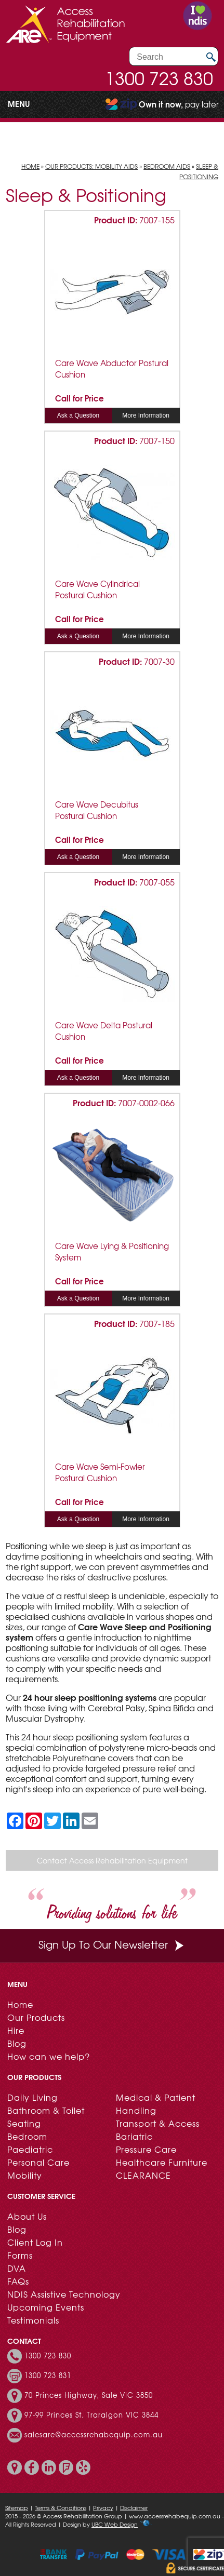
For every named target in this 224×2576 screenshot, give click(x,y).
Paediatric (30, 2149)
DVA (16, 2268)
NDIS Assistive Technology (64, 2294)
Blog (17, 2043)
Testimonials (33, 2320)
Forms (20, 2255)
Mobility (24, 2175)
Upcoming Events (45, 2307)
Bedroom (27, 2136)
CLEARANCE (143, 2175)
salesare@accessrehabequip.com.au (93, 2434)
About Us (27, 2216)
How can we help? (48, 2056)
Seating (24, 2123)
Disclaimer (134, 2507)
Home (30, 166)
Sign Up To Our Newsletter (112, 1944)
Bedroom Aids (166, 166)
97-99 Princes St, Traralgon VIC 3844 (91, 2415)
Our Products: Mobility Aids (91, 166)
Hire (15, 2030)
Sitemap (16, 2507)
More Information (145, 415)
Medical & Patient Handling (155, 2103)
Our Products (36, 2017)
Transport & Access (158, 2123)
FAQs (18, 2281)
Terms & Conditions (60, 2507)
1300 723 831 (47, 2375)
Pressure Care (146, 2149)
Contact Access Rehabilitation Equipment (112, 1860)
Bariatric (134, 2136)
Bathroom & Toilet (46, 2110)
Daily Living (32, 2097)
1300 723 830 (159, 78)
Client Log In (35, 2242)
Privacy (103, 2507)
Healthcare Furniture (161, 2162)
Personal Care (38, 2162)
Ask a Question (78, 415)
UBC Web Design (114, 2524)
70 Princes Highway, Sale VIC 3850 (88, 2395)
